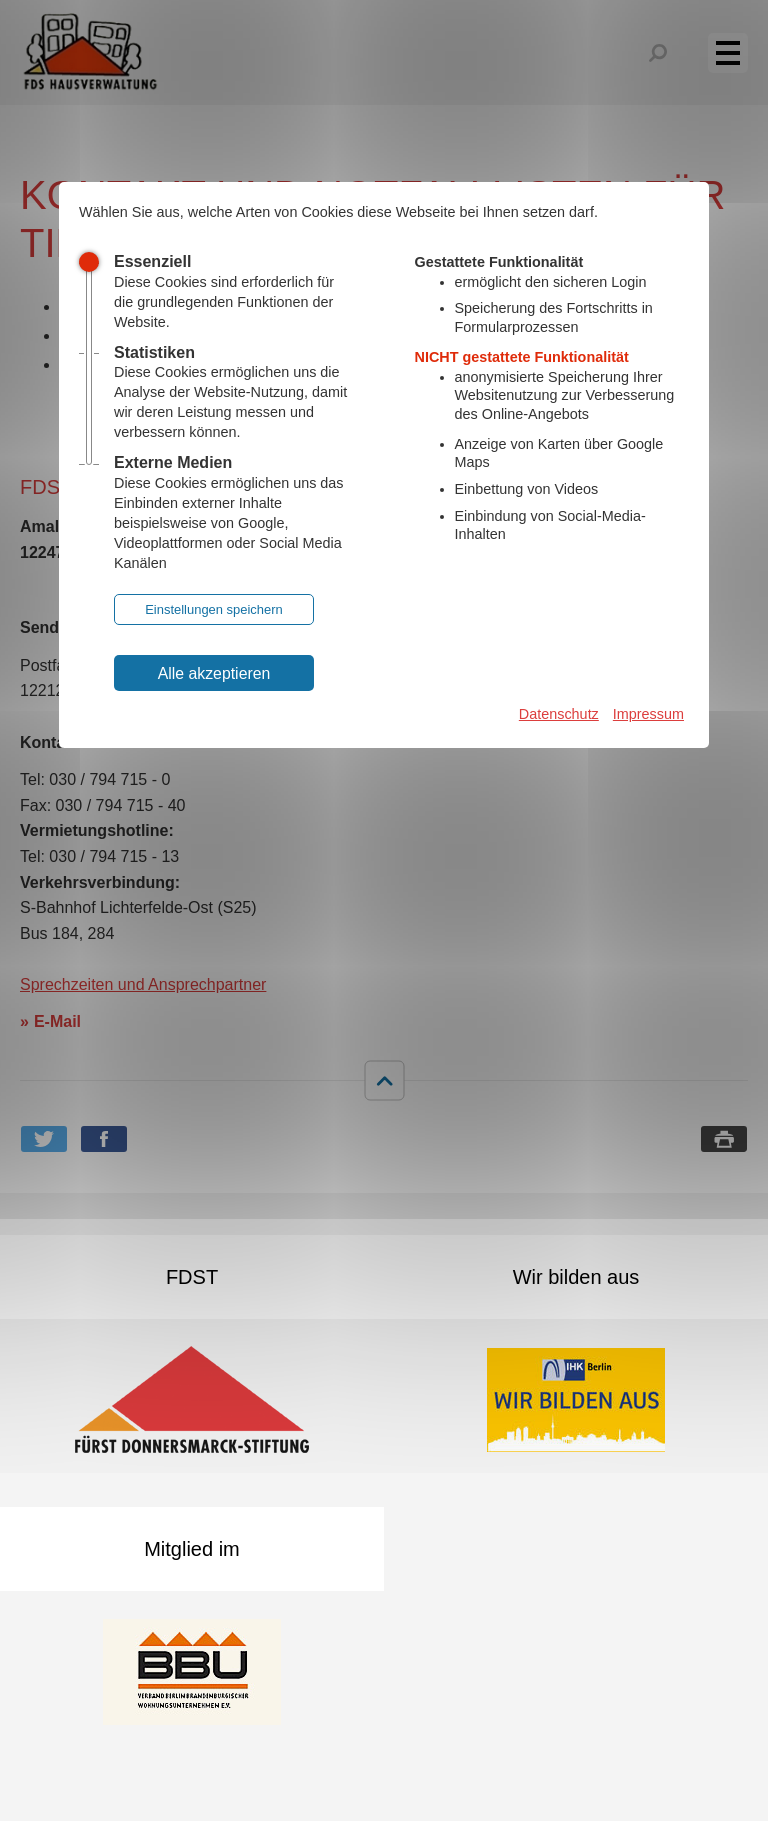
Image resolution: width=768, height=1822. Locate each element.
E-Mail (57, 1021)
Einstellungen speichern (214, 609)
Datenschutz (559, 714)
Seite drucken (724, 1139)
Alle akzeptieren (214, 673)
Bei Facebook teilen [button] (104, 1139)
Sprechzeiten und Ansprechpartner (143, 984)
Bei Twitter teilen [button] (44, 1139)
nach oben (384, 1080)
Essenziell (152, 261)
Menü (739, 52)
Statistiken (154, 352)
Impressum (648, 714)
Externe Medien (173, 462)
